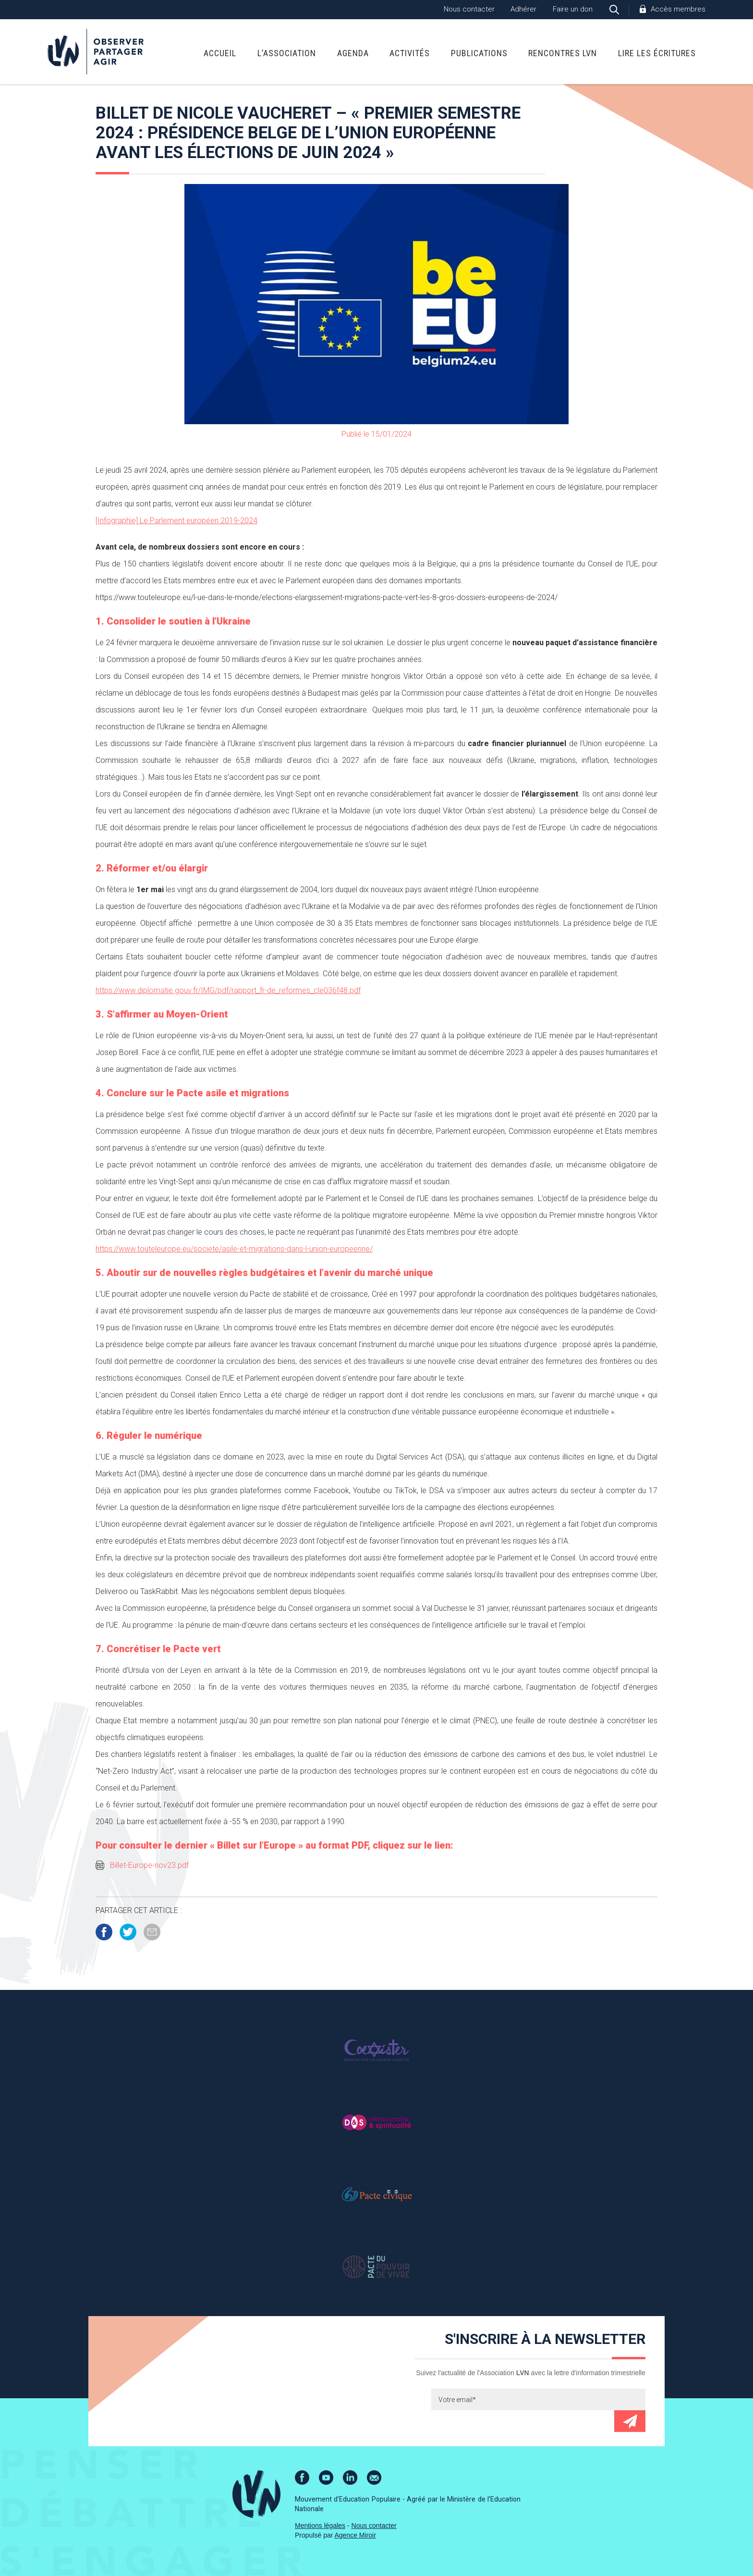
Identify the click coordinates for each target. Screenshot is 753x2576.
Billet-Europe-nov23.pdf (149, 1865)
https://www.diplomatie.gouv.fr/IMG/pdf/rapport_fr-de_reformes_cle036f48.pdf (228, 990)
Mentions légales (320, 2525)
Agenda (353, 53)
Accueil (220, 53)
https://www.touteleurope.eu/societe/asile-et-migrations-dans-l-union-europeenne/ (234, 1248)
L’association (286, 53)
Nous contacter (469, 9)
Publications (479, 53)
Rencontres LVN (562, 53)
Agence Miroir (355, 2535)
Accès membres (678, 9)
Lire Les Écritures (657, 53)
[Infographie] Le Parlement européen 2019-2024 (176, 520)
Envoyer (629, 2421)
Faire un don (573, 9)
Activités (409, 53)
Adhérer (523, 9)
